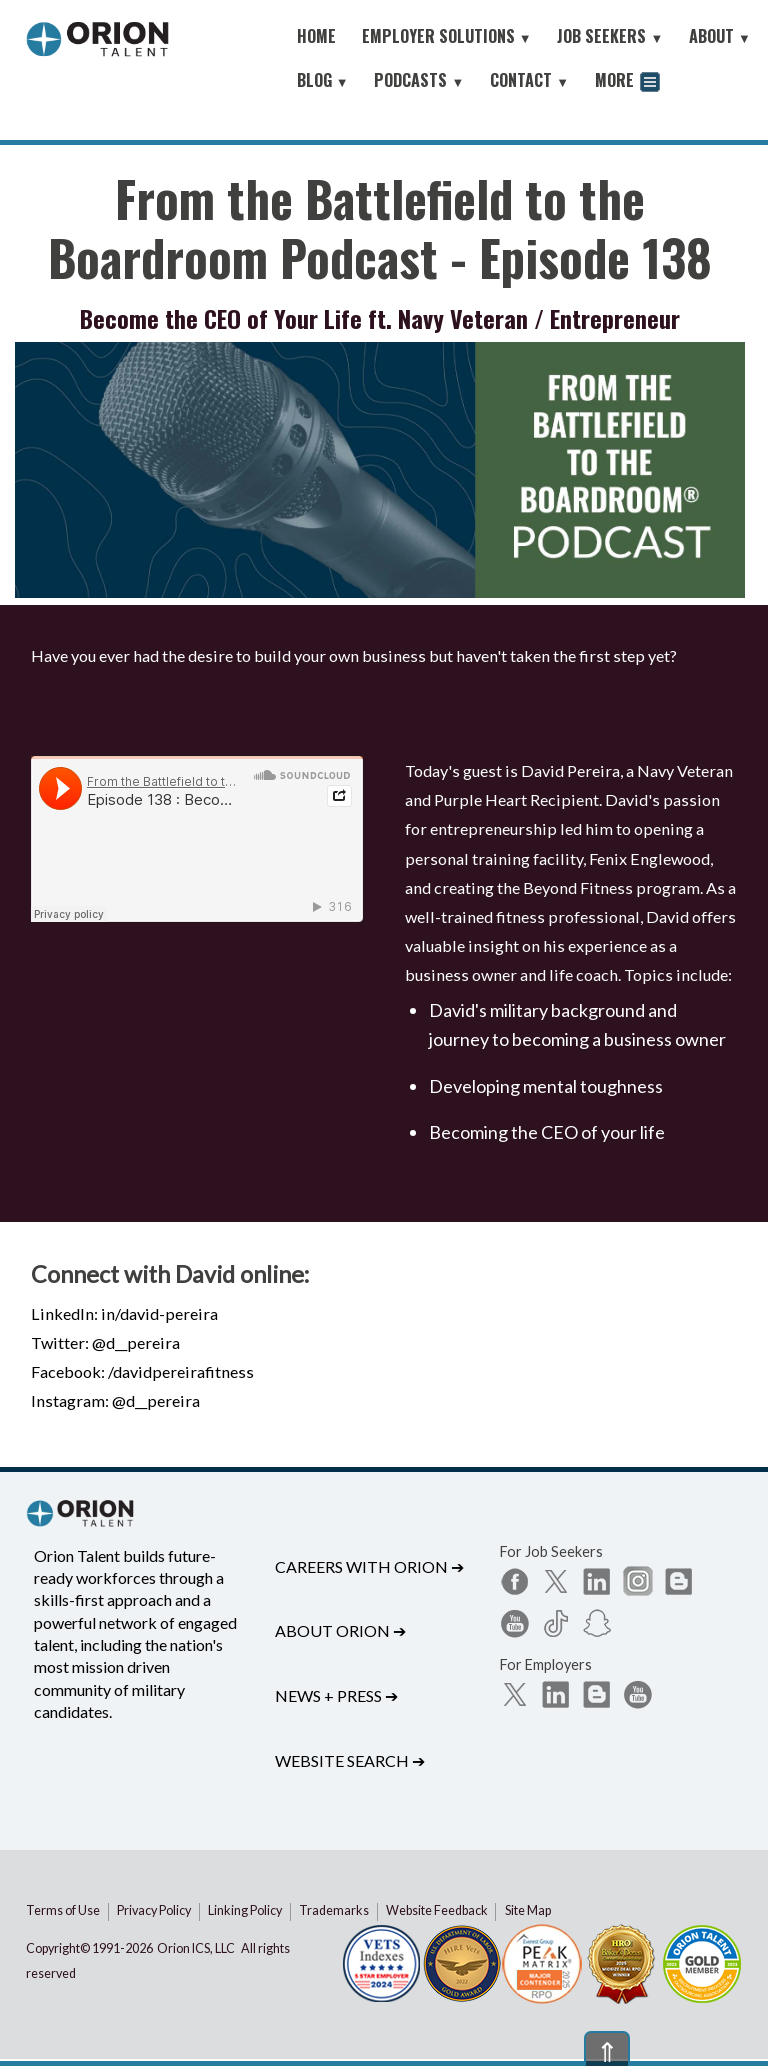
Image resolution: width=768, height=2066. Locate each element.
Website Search (350, 1760)
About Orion (340, 1630)
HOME (316, 36)
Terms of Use (63, 1910)
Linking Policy (245, 1910)
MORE (627, 82)
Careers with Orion (369, 1566)
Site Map (528, 1910)
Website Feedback (437, 1910)
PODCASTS (419, 80)
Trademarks (334, 1910)
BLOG (323, 80)
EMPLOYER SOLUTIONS (447, 36)
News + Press (336, 1695)
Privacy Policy (154, 1910)
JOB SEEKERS (610, 36)
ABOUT (720, 36)
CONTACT (529, 80)
